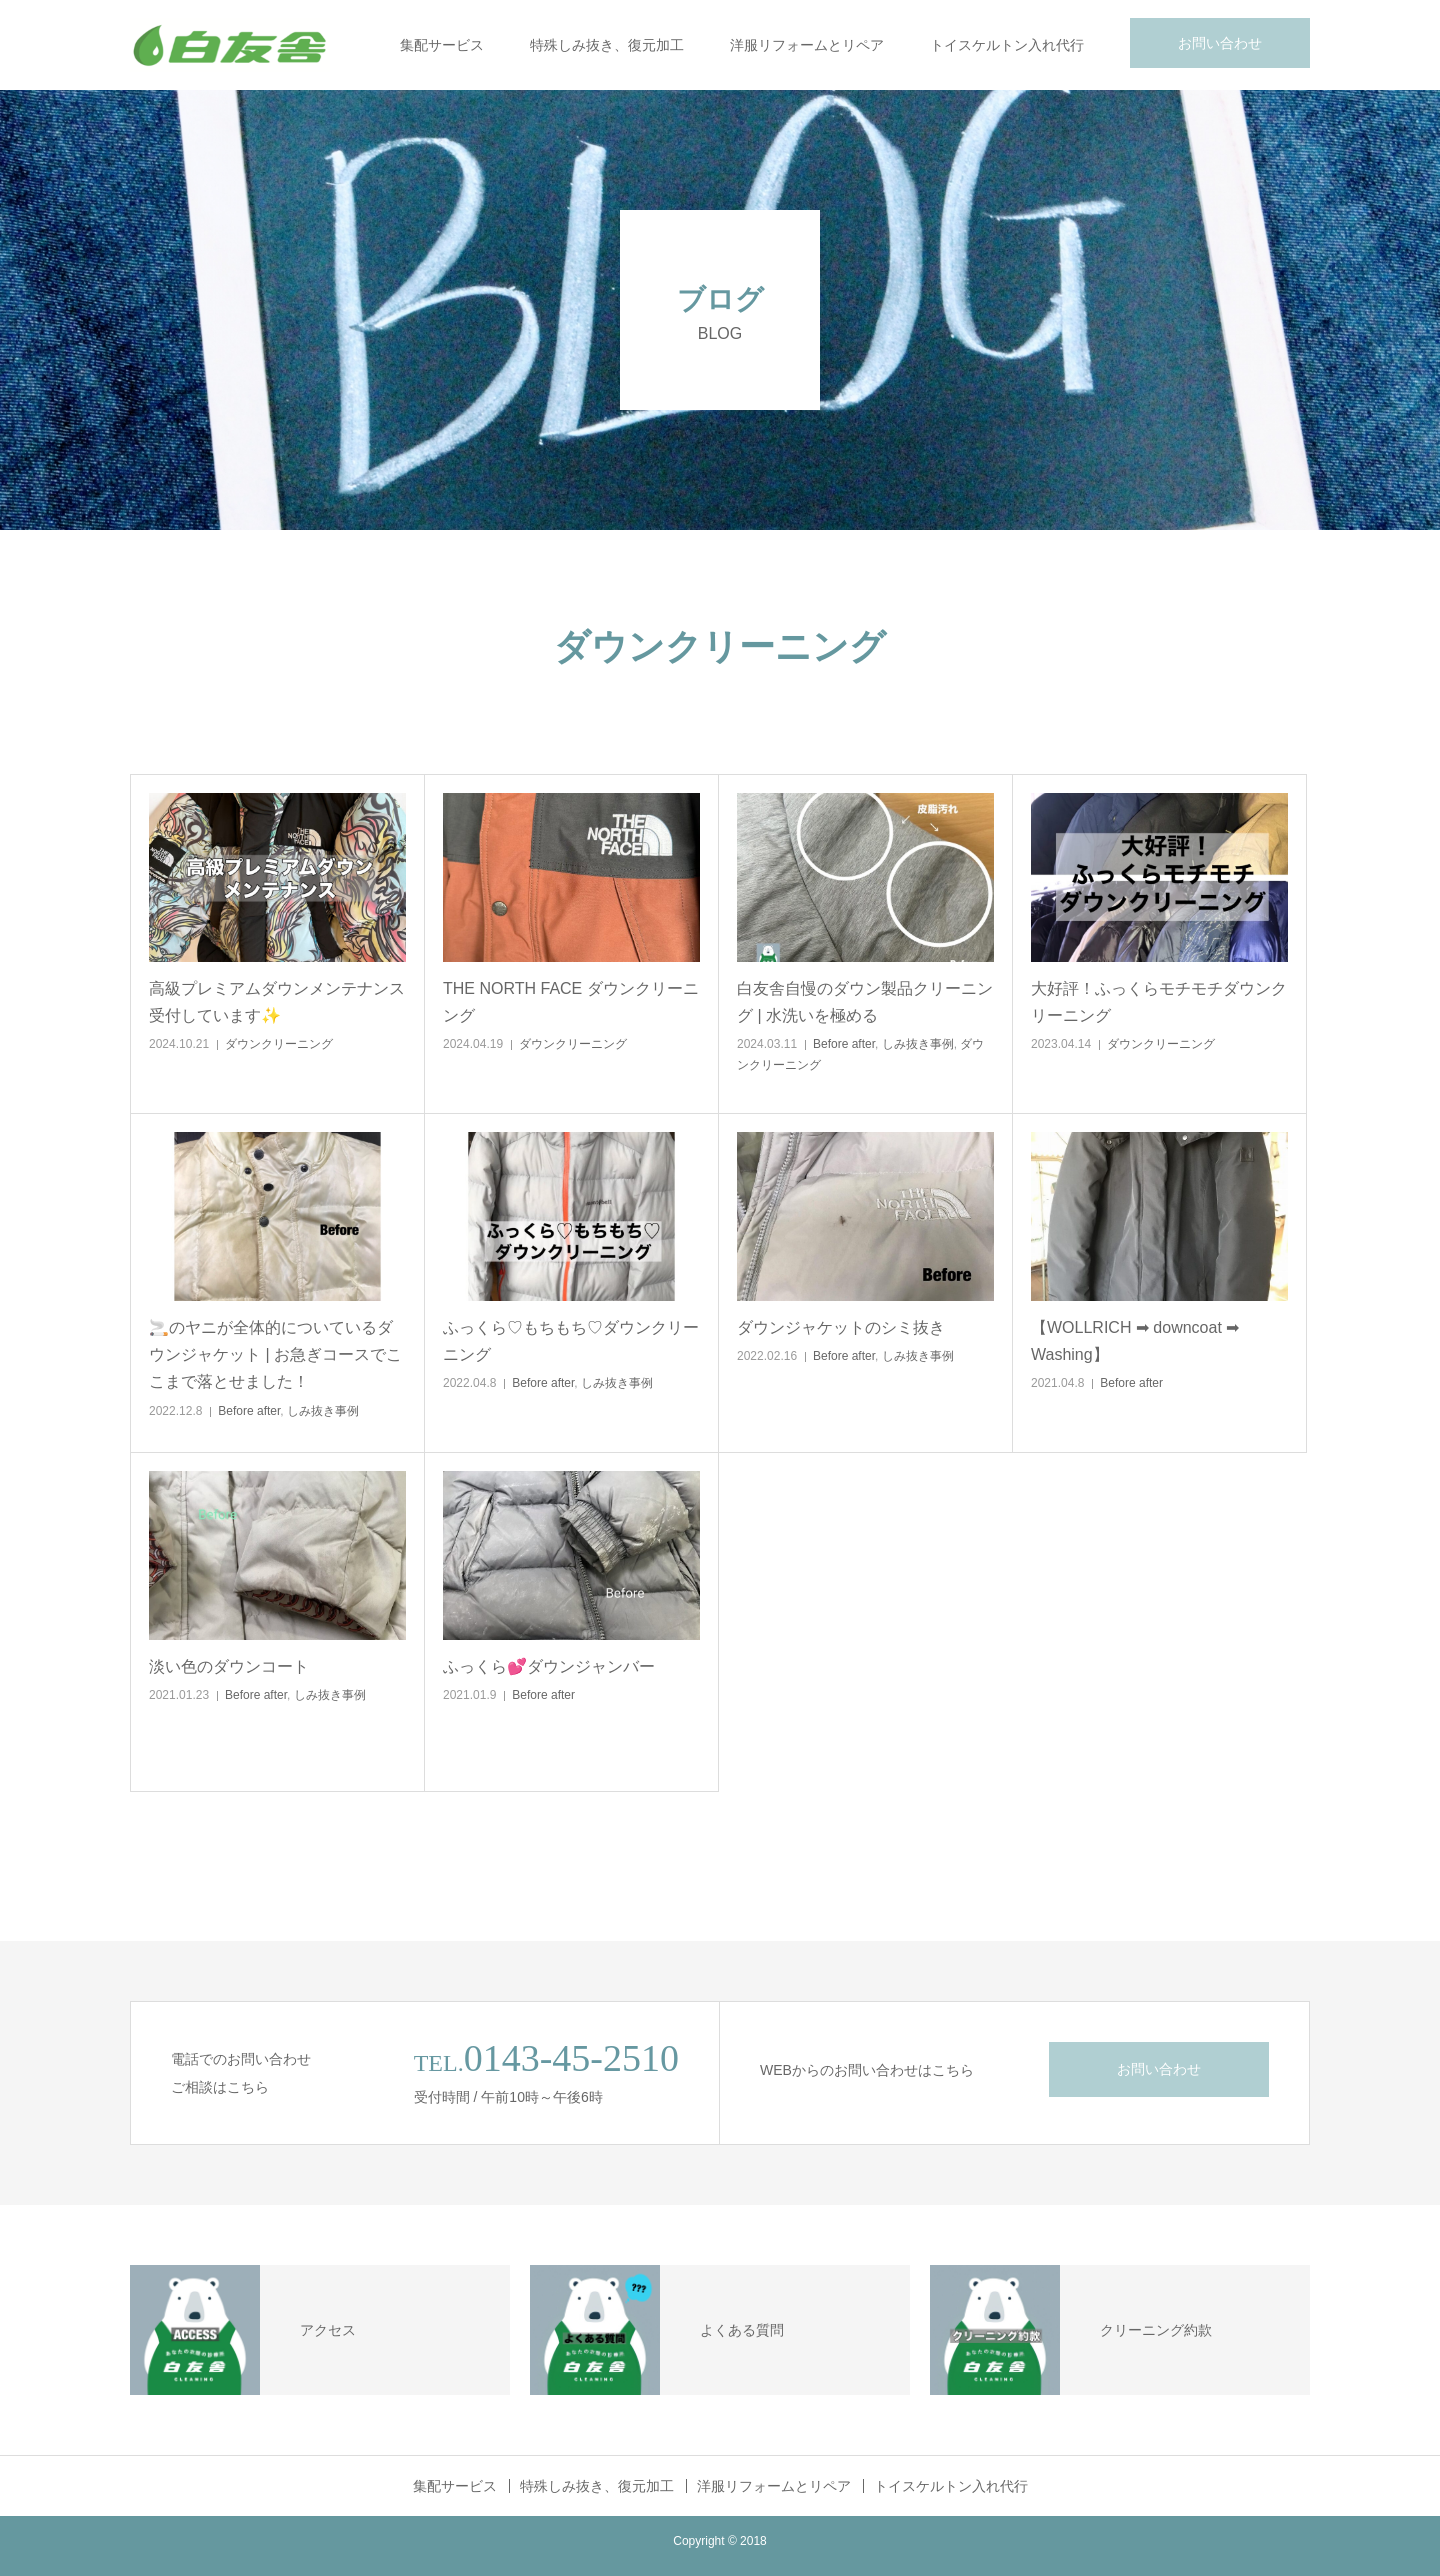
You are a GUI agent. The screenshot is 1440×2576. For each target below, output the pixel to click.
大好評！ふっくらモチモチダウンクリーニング (1159, 1002)
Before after (844, 1044)
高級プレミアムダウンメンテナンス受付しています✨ (277, 1002)
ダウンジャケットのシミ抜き (841, 1327)
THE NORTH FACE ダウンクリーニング (571, 1002)
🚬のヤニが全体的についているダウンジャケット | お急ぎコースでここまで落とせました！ (275, 1354)
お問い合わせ (1220, 43)
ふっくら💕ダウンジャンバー (549, 1666)
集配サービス (442, 45)
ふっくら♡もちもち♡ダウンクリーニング (571, 1341)
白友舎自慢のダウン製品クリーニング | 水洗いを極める (865, 1002)
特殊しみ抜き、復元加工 (607, 45)
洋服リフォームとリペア (807, 45)
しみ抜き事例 (918, 1044)
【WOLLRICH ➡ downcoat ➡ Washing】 (1135, 1341)
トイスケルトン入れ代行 (1007, 45)
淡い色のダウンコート (229, 1666)
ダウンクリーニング (279, 1044)
